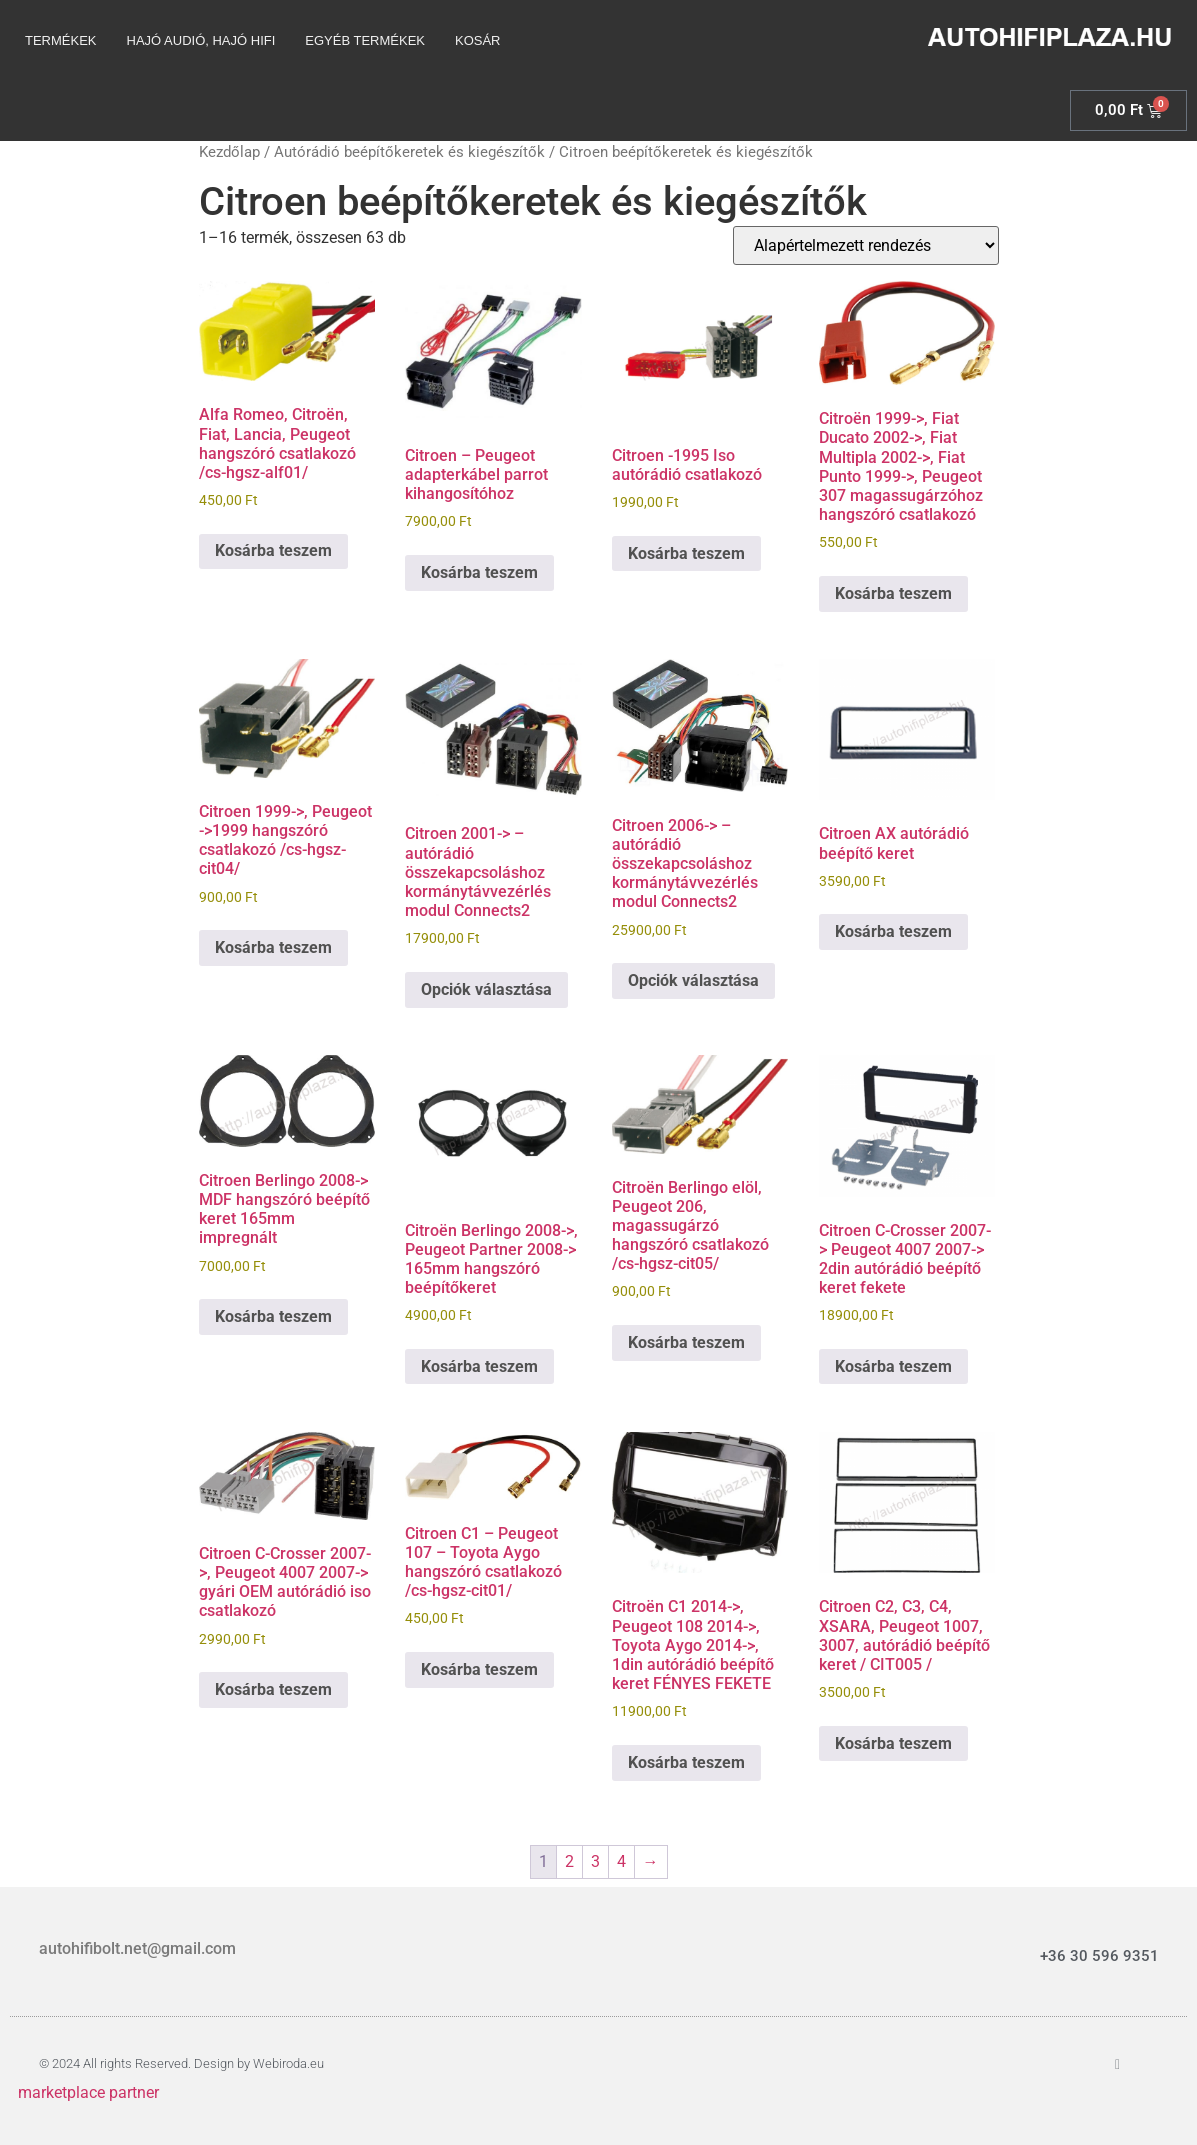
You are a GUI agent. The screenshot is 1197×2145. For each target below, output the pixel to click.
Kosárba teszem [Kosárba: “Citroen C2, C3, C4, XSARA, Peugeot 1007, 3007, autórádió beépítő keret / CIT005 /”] (893, 1743)
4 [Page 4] (621, 1861)
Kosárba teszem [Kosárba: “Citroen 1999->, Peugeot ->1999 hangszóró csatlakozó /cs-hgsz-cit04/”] (273, 947)
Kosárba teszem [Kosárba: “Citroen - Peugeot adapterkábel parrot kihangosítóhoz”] (479, 572)
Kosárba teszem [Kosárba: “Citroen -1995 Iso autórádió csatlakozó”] (686, 553)
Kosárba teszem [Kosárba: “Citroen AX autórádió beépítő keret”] (893, 931)
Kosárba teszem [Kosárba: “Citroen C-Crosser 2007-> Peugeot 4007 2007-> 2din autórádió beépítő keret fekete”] (893, 1366)
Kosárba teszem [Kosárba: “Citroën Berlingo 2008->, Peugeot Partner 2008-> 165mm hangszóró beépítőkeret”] (479, 1366)
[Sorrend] (866, 245)
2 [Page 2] (569, 1861)
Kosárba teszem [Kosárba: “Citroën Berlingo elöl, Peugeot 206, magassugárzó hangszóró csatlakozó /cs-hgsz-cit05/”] (686, 1342)
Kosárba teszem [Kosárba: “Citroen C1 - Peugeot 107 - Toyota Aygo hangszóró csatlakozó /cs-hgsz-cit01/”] (479, 1669)
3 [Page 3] (595, 1861)
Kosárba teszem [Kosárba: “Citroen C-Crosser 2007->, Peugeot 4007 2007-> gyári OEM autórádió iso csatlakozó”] (273, 1689)
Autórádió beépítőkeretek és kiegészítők (409, 152)
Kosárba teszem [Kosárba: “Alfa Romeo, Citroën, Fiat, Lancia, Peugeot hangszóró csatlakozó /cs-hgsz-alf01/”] (273, 550)
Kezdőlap (229, 152)
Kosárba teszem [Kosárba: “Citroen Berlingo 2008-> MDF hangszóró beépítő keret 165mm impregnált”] (273, 1316)
